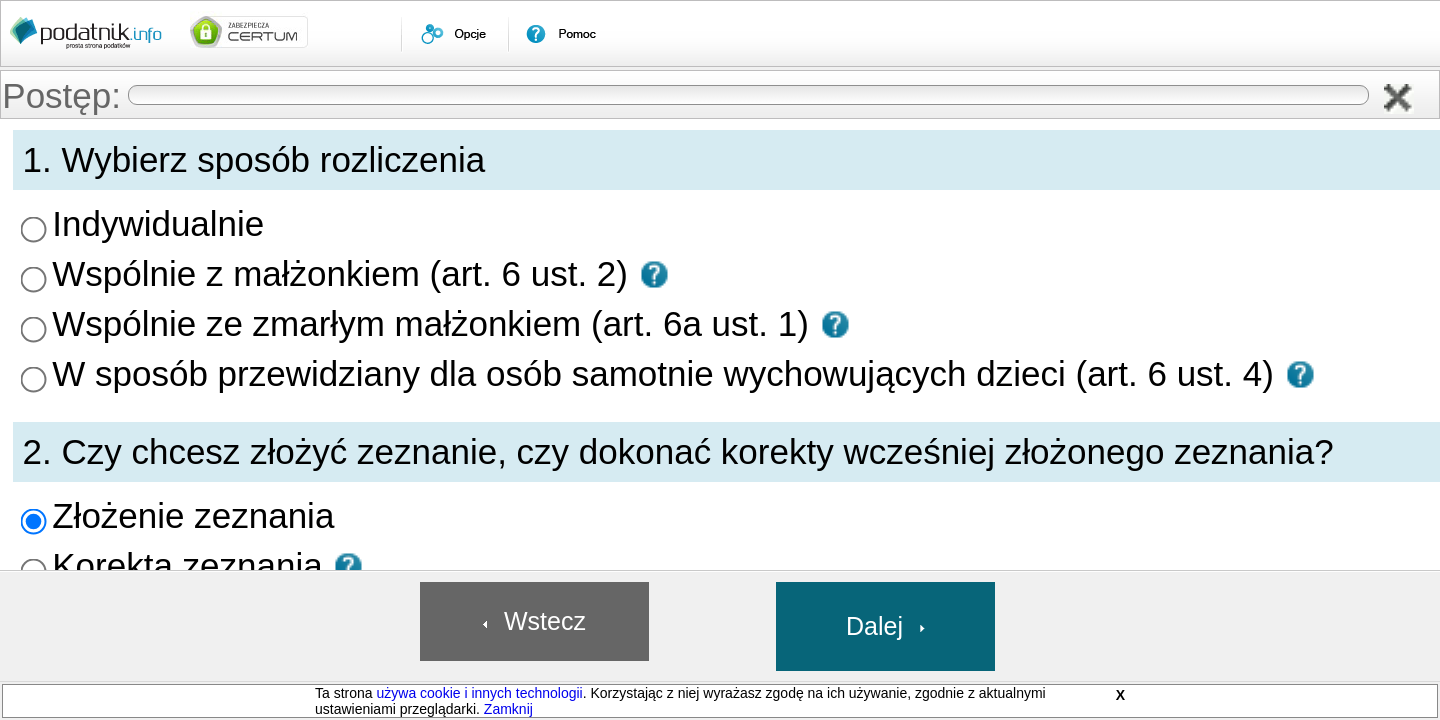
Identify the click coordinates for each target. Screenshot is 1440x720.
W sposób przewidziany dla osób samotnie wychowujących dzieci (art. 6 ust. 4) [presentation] (515, 279)
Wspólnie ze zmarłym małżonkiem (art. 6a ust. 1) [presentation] (435, 250)
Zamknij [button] (508, 709)
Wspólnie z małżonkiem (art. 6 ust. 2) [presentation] (404, 221)
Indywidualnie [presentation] (342, 192)
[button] (1408, 100)
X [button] (1120, 695)
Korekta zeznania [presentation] (352, 405)
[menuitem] (454, 33)
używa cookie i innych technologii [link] (479, 693)
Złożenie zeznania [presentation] (354, 376)
